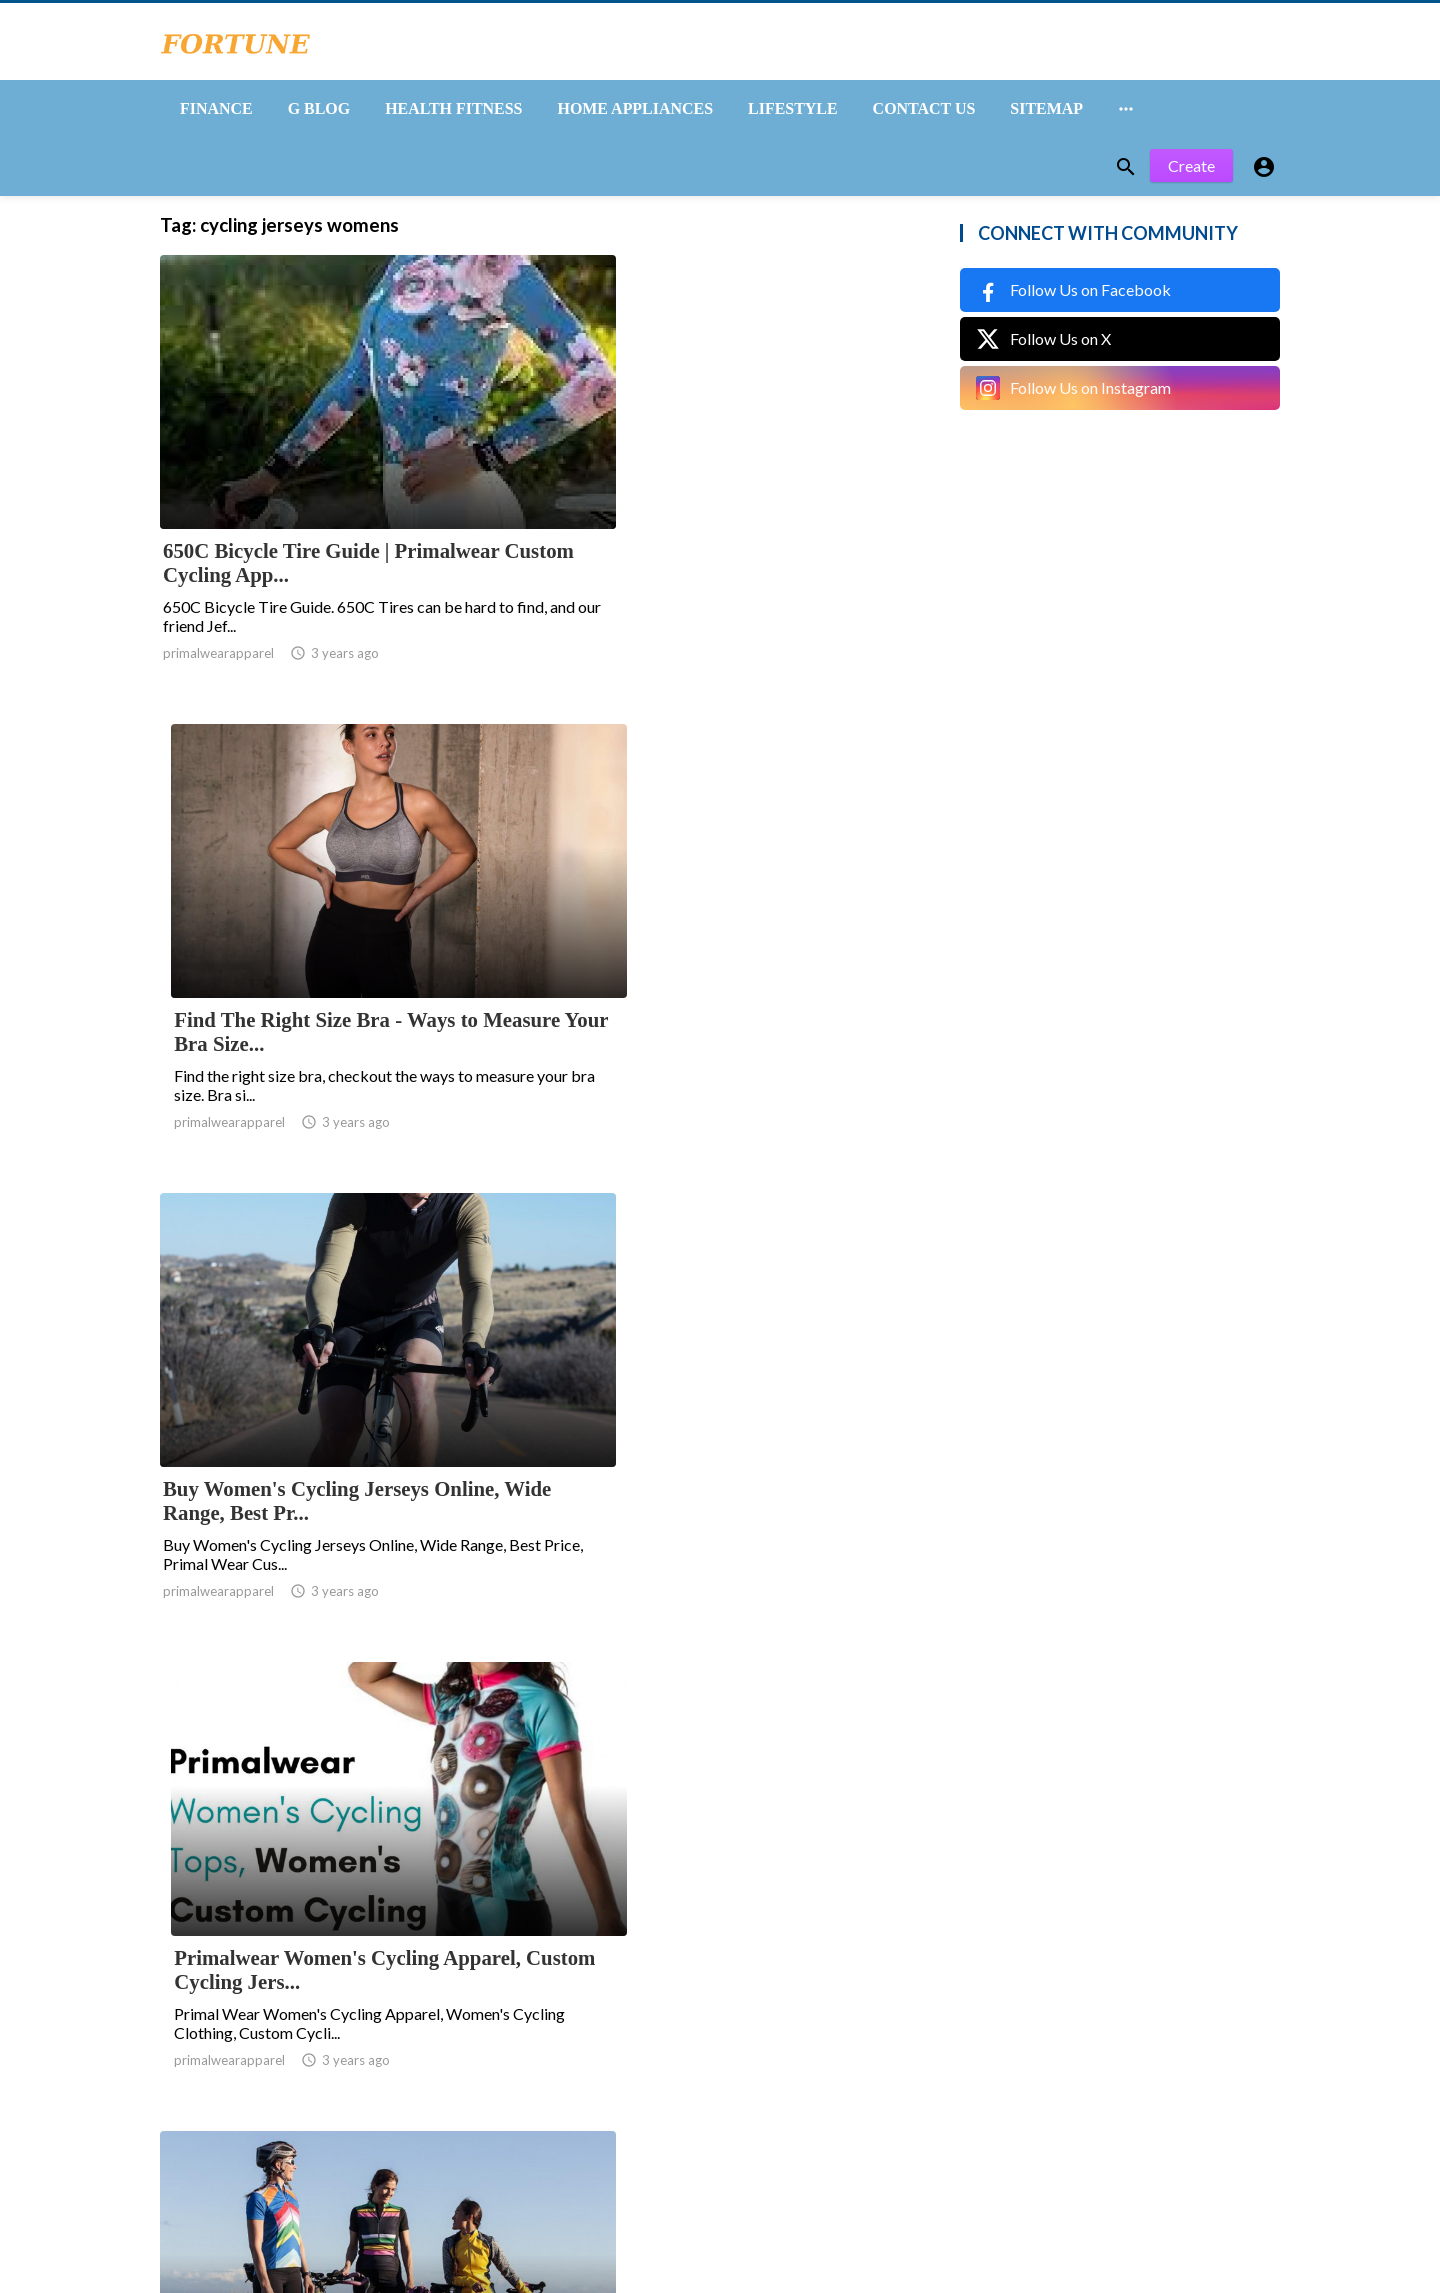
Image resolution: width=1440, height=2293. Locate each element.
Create (1191, 177)
